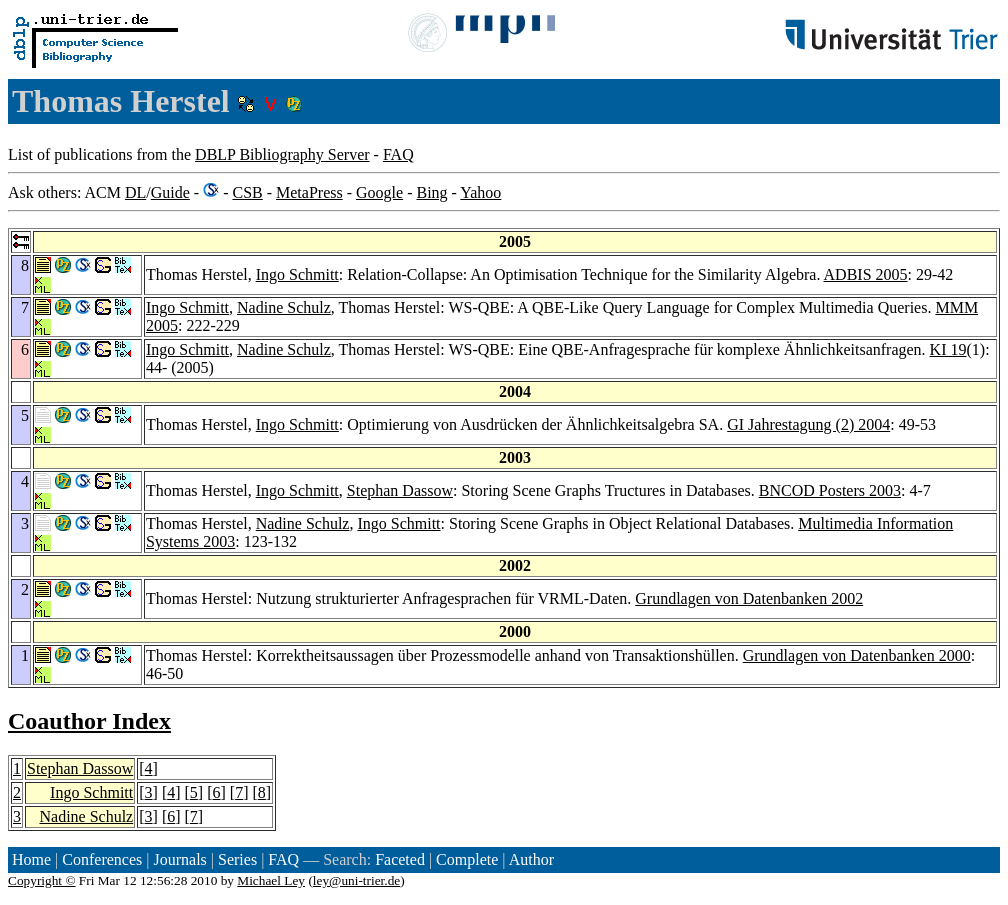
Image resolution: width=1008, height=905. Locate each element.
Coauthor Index (89, 721)
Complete (467, 859)
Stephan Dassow (400, 490)
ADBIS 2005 (866, 274)
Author (531, 859)
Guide (170, 192)
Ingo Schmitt (297, 274)
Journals (179, 859)
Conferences (102, 859)
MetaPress (309, 192)
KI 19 (948, 349)
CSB (247, 192)
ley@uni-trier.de (356, 880)
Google (379, 192)
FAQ (398, 154)
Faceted (400, 859)
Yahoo (480, 192)
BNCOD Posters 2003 (830, 490)
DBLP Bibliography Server (282, 154)
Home (31, 859)
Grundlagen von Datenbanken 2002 (749, 598)
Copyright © (42, 880)
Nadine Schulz (284, 307)
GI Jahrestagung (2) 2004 (808, 424)
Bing (431, 192)
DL (135, 192)
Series (237, 859)
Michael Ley (271, 880)
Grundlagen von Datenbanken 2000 (857, 655)
